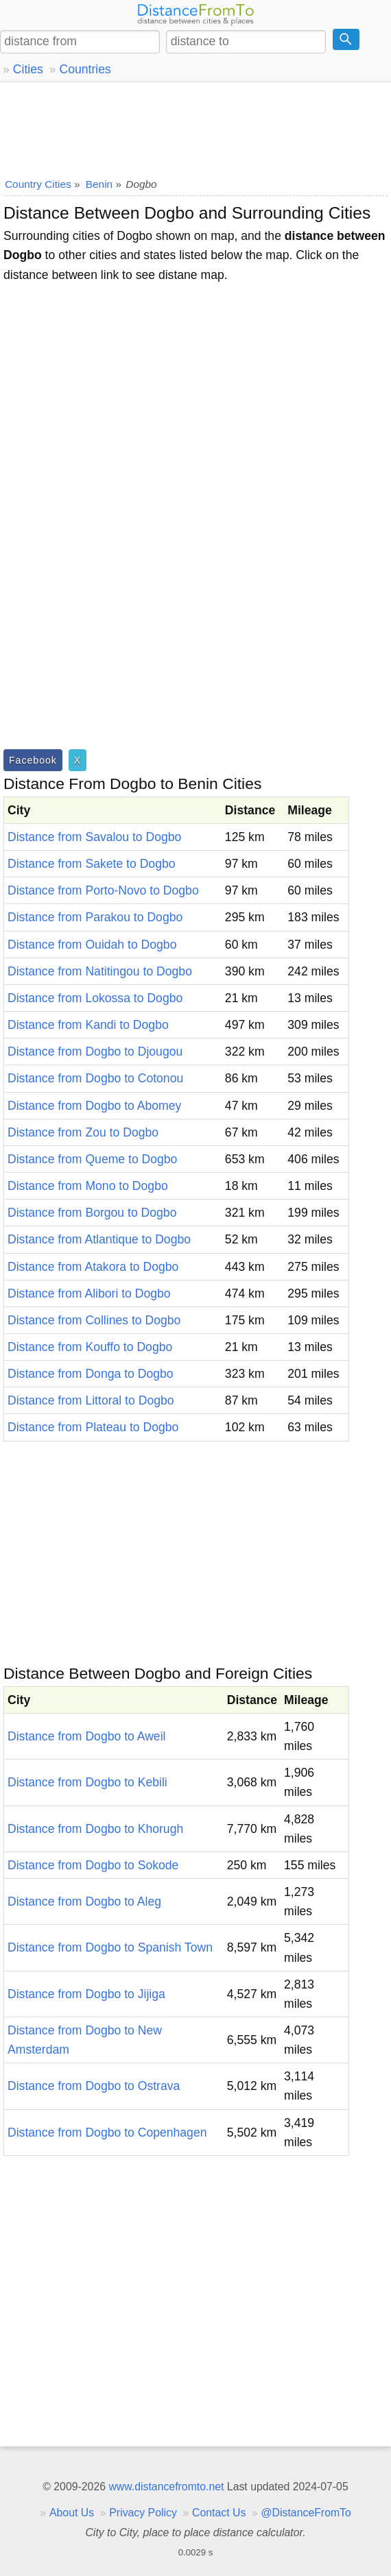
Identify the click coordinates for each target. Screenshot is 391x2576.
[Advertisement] (195, 127)
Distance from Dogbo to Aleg (84, 1901)
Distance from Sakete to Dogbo (91, 864)
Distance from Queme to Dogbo (92, 1159)
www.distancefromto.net (166, 2486)
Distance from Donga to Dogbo (91, 1374)
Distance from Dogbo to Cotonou (95, 1078)
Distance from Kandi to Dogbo (88, 1025)
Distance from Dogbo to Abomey (94, 1106)
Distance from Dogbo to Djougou (95, 1051)
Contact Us (219, 2512)
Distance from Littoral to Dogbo (91, 1400)
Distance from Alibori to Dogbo (89, 1293)
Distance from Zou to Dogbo (83, 1132)
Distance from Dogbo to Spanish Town (110, 1947)
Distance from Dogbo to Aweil (86, 1736)
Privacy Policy (143, 2512)
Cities (28, 69)
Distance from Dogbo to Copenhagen (107, 2132)
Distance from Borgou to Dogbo (92, 1212)
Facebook (33, 760)
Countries (84, 69)
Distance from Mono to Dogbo (88, 1186)
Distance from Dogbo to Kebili (87, 1782)
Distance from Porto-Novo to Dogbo (103, 890)
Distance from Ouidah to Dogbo (92, 944)
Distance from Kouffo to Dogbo (90, 1347)
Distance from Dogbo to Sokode (93, 1865)
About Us (71, 2512)
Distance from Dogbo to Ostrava (94, 2086)
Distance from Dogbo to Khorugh (95, 1829)
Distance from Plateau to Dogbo (93, 1427)
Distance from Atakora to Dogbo (93, 1267)
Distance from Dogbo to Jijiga (86, 1994)
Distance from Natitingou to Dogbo (100, 971)
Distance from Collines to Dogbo (94, 1320)
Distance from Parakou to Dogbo (95, 917)
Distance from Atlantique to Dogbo (99, 1239)
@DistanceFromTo (306, 2512)
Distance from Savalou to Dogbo (94, 837)
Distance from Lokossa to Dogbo (95, 998)
